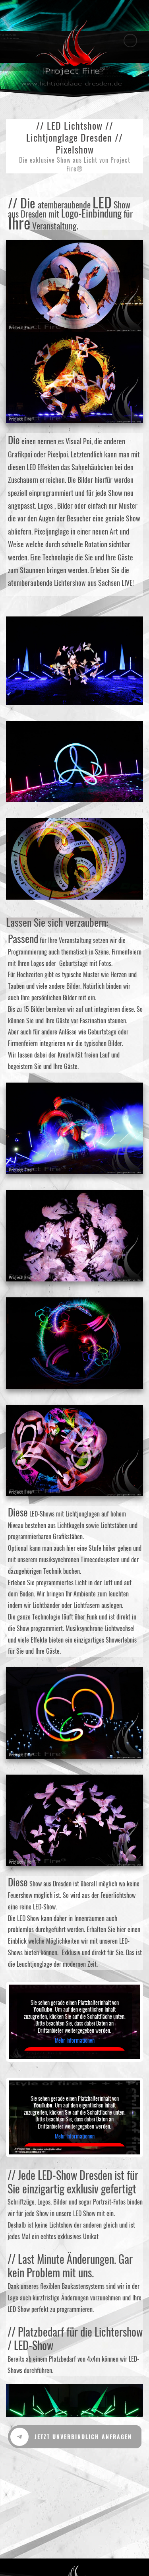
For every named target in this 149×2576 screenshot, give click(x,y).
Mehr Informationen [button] (75, 2040)
